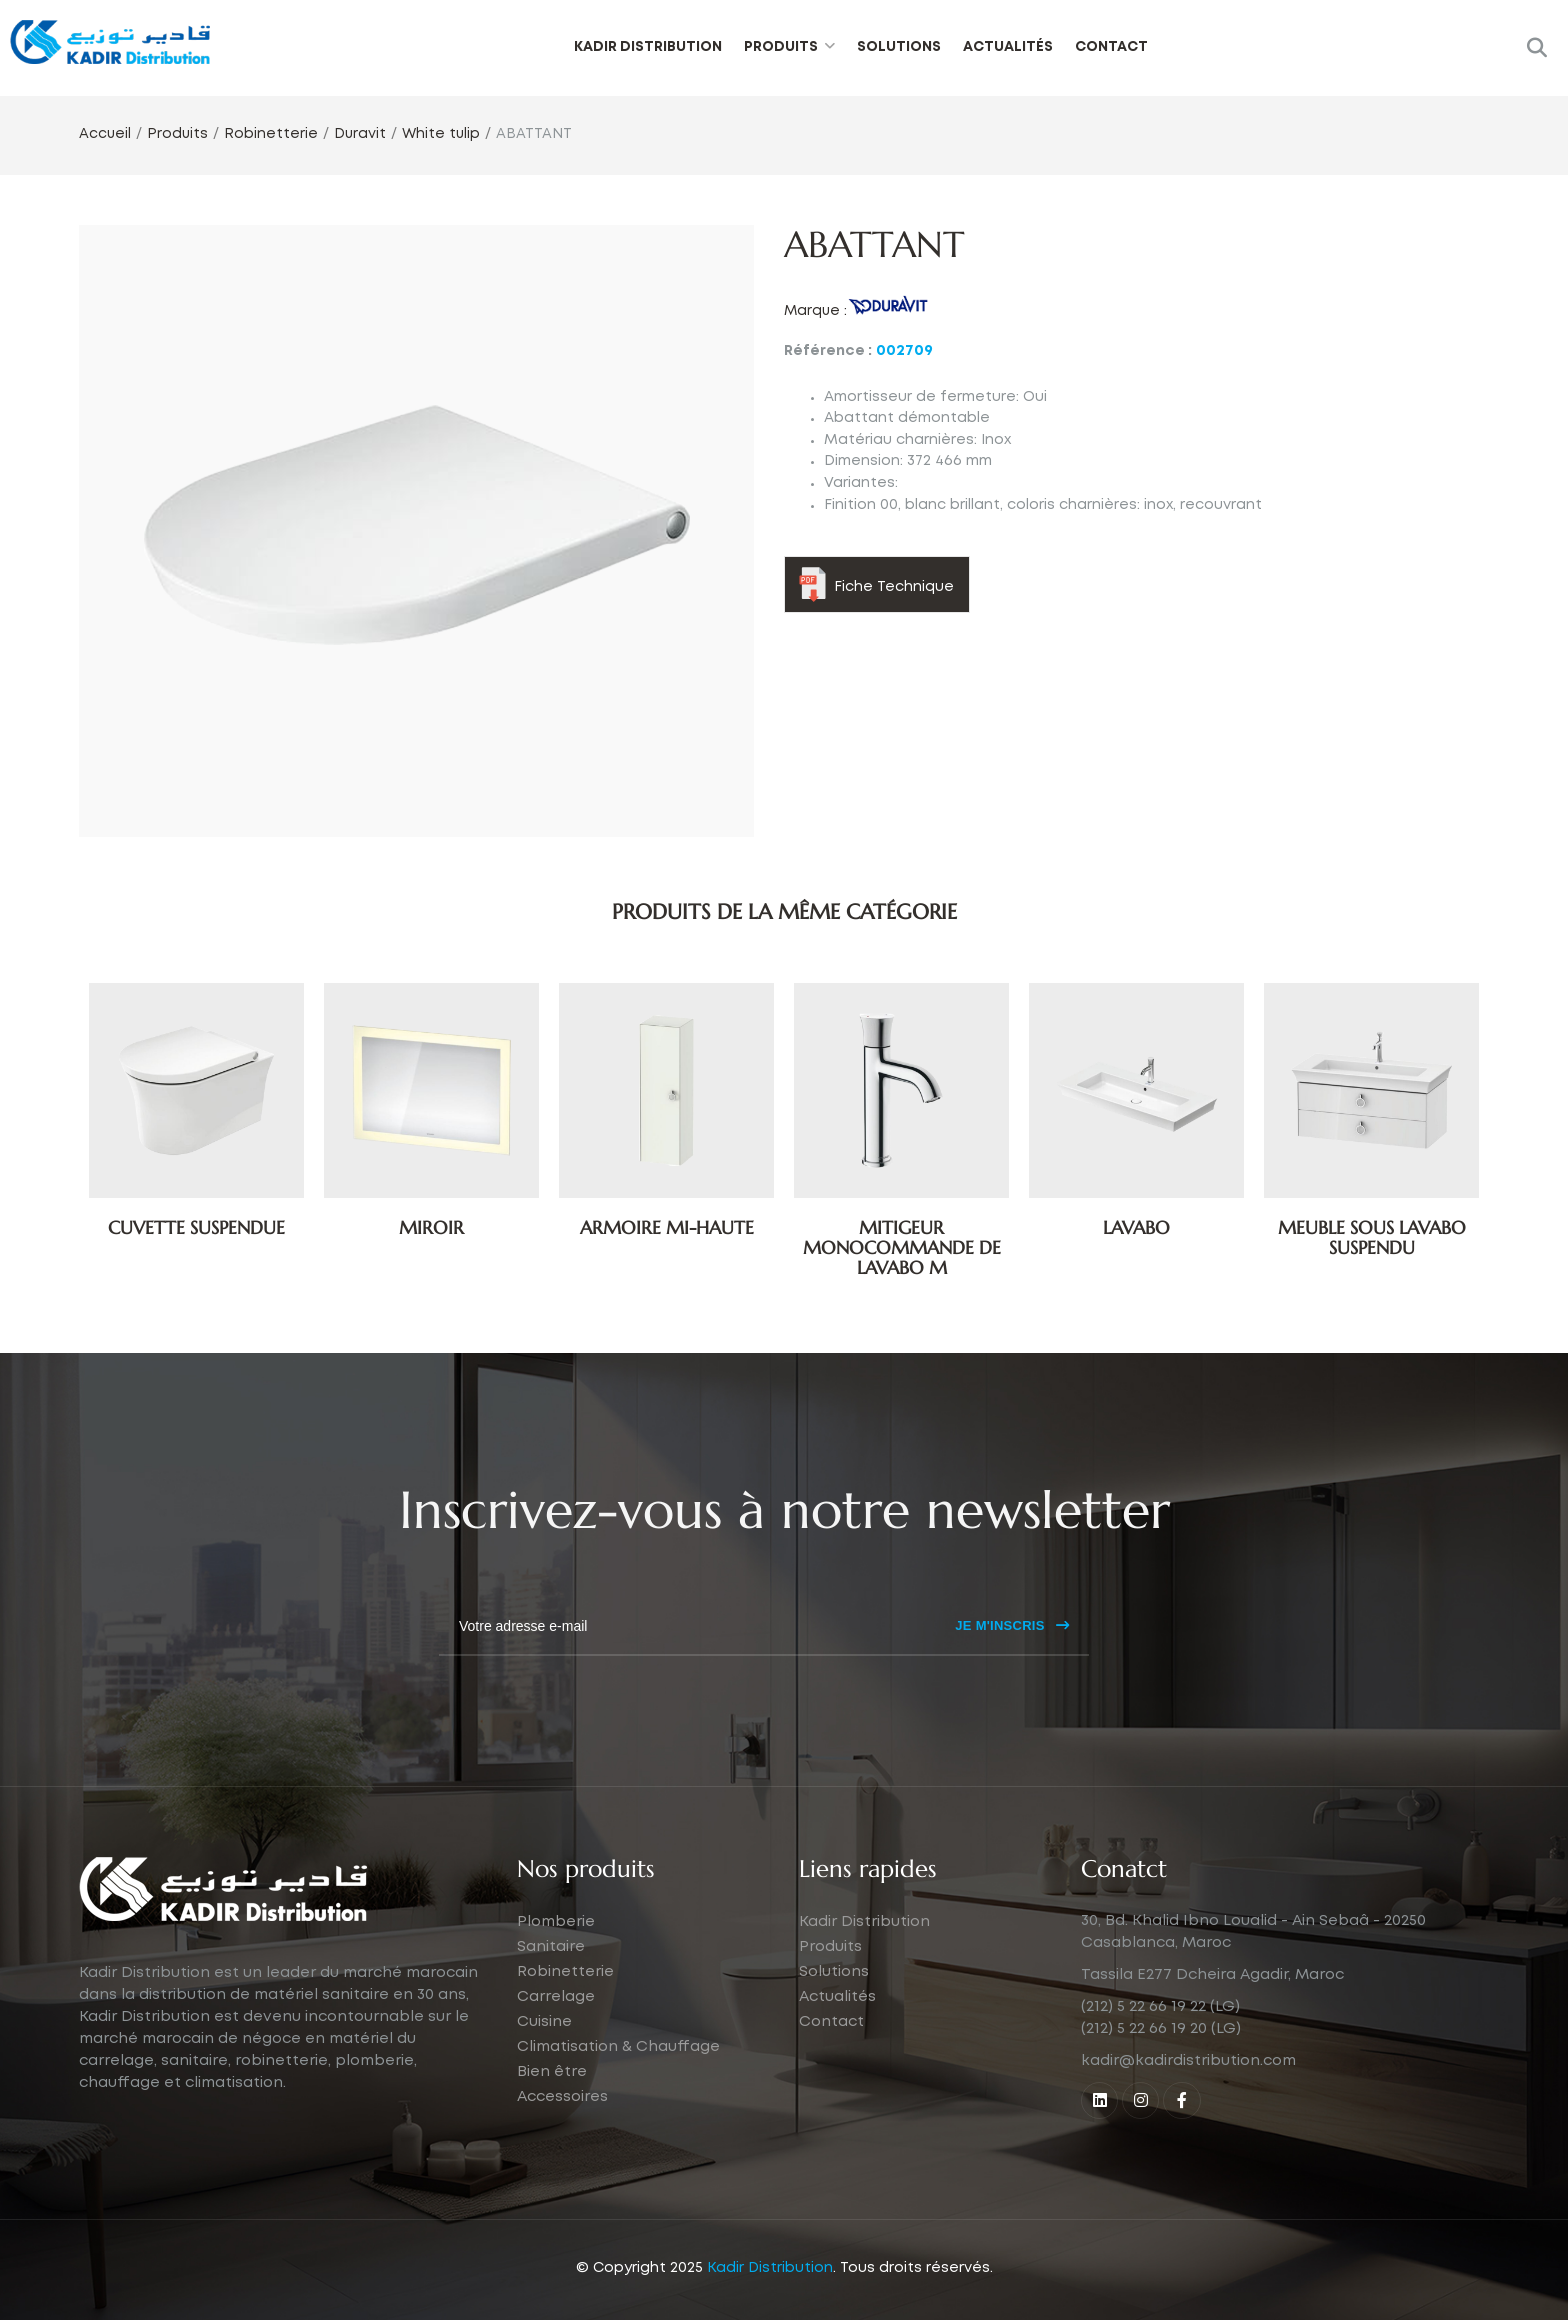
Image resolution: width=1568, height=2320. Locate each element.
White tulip (441, 134)
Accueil (105, 134)
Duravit (360, 134)
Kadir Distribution (648, 47)
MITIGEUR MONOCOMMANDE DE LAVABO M (902, 1247)
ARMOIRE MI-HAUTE (667, 1227)
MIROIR (431, 1227)
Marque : (815, 311)
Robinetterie (271, 134)
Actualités (1008, 47)
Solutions (899, 47)
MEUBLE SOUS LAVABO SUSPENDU (1372, 1237)
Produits (781, 47)
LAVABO (1136, 1227)
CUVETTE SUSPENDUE (196, 1227)
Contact (1111, 47)
